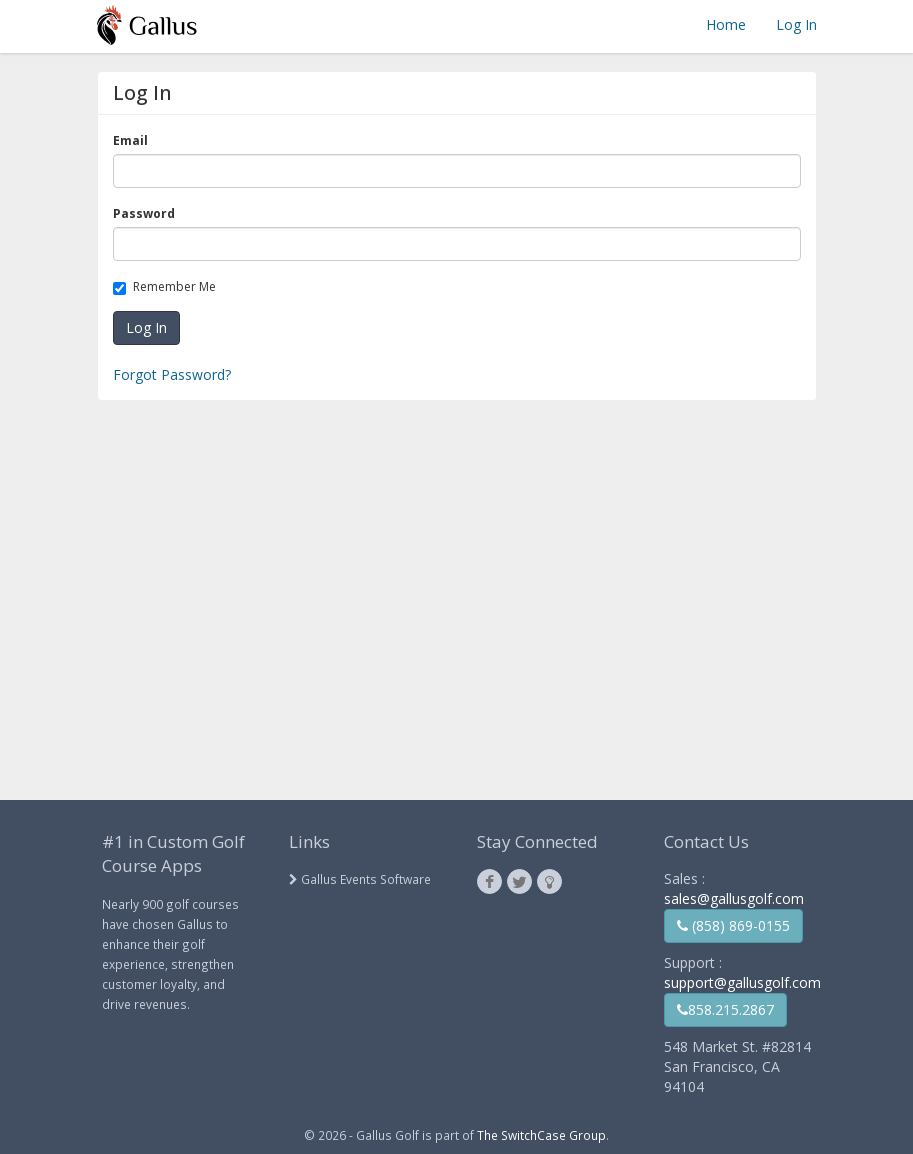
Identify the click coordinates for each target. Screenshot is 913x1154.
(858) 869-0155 (733, 925)
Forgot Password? (172, 374)
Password (147, 213)
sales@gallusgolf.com (734, 898)
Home (726, 24)
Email (134, 140)
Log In (796, 24)
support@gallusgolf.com (742, 982)
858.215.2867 (725, 1009)
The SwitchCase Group (541, 1135)
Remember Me (168, 286)
